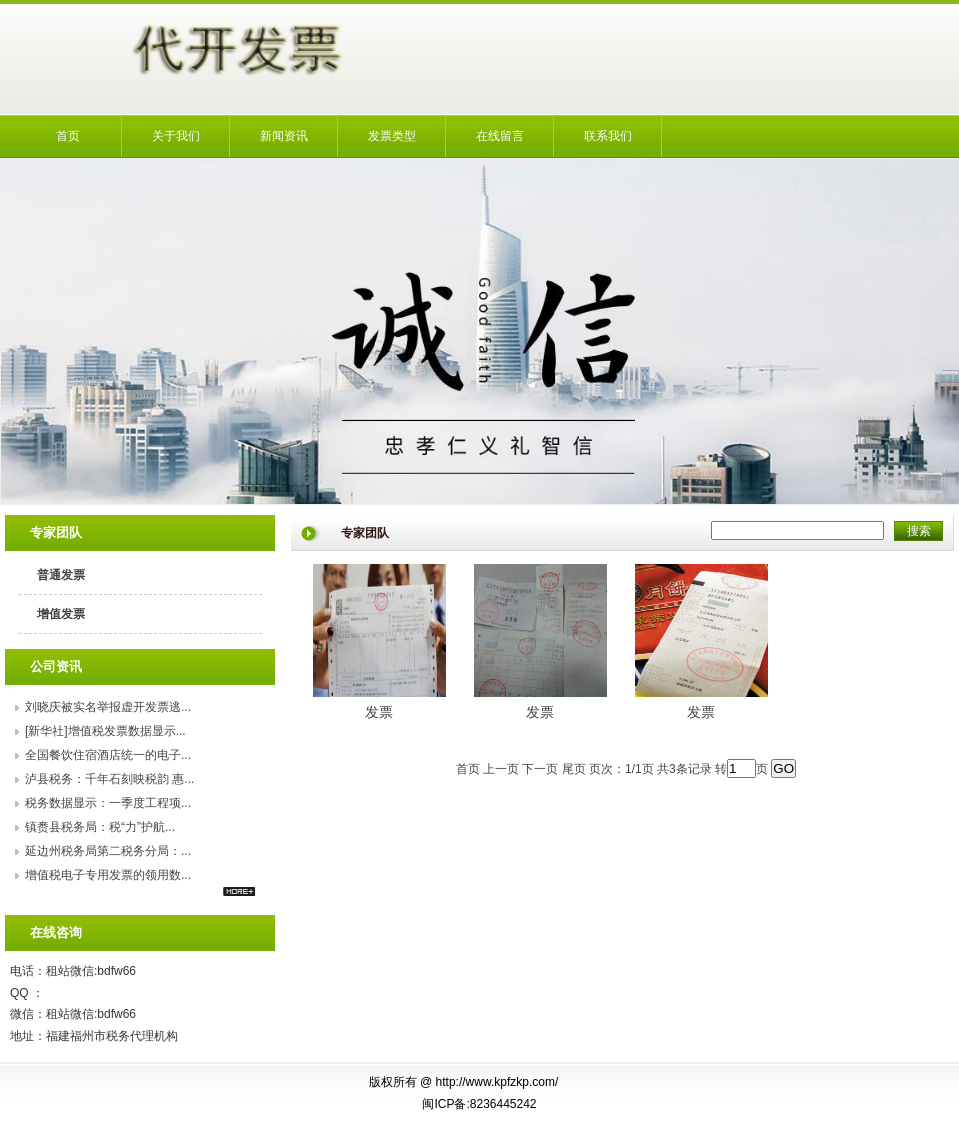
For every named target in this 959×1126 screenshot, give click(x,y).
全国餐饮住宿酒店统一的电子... (108, 755)
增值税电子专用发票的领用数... (108, 875)
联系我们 (608, 136)
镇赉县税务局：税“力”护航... (100, 827)
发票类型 (392, 136)
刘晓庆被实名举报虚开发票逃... (108, 707)
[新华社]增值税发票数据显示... (105, 731)
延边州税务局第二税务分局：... (108, 851)
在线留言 (500, 136)
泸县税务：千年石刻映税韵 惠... (109, 779)
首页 (68, 136)
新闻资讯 (284, 136)
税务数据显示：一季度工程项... (108, 803)
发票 (379, 712)
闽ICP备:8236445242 (479, 1104)
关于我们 (176, 136)
